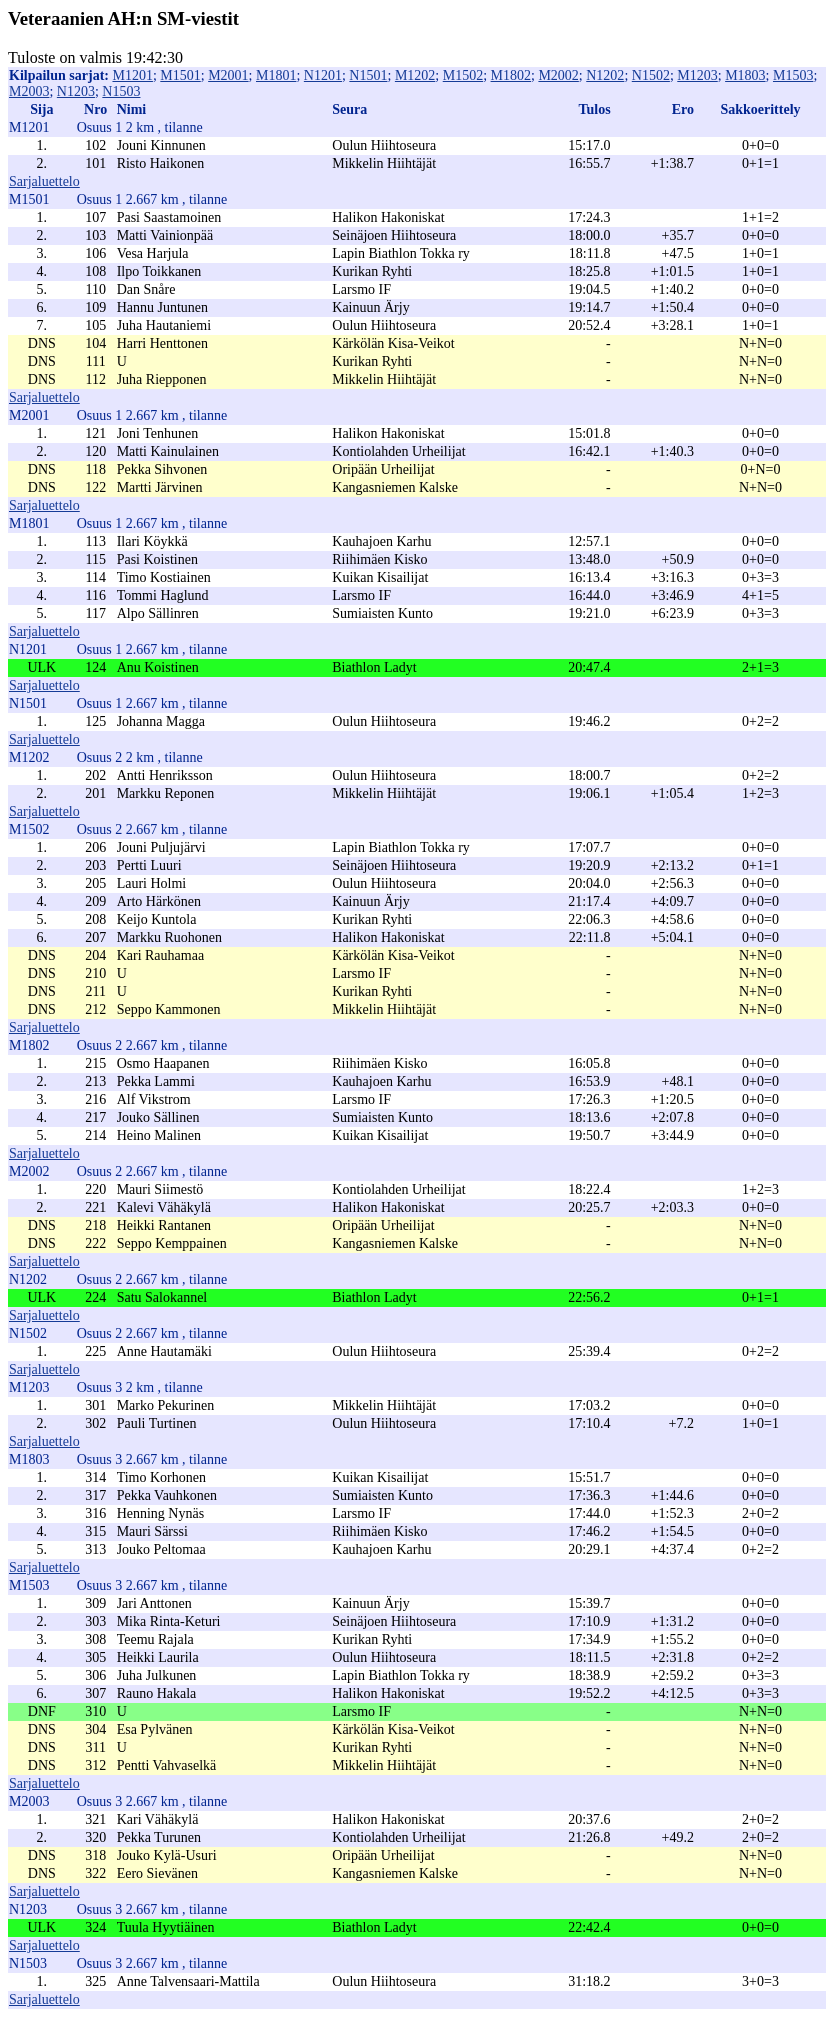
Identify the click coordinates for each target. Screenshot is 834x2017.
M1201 (132, 75)
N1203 (76, 91)
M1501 (180, 75)
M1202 (415, 75)
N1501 (368, 75)
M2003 (29, 91)
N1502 (651, 75)
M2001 (228, 75)
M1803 (745, 75)
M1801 (276, 75)
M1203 (697, 75)
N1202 (605, 75)
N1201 (323, 75)
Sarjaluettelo (44, 181)
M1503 (793, 75)
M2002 (558, 75)
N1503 (121, 91)
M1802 (511, 75)
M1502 (463, 75)
